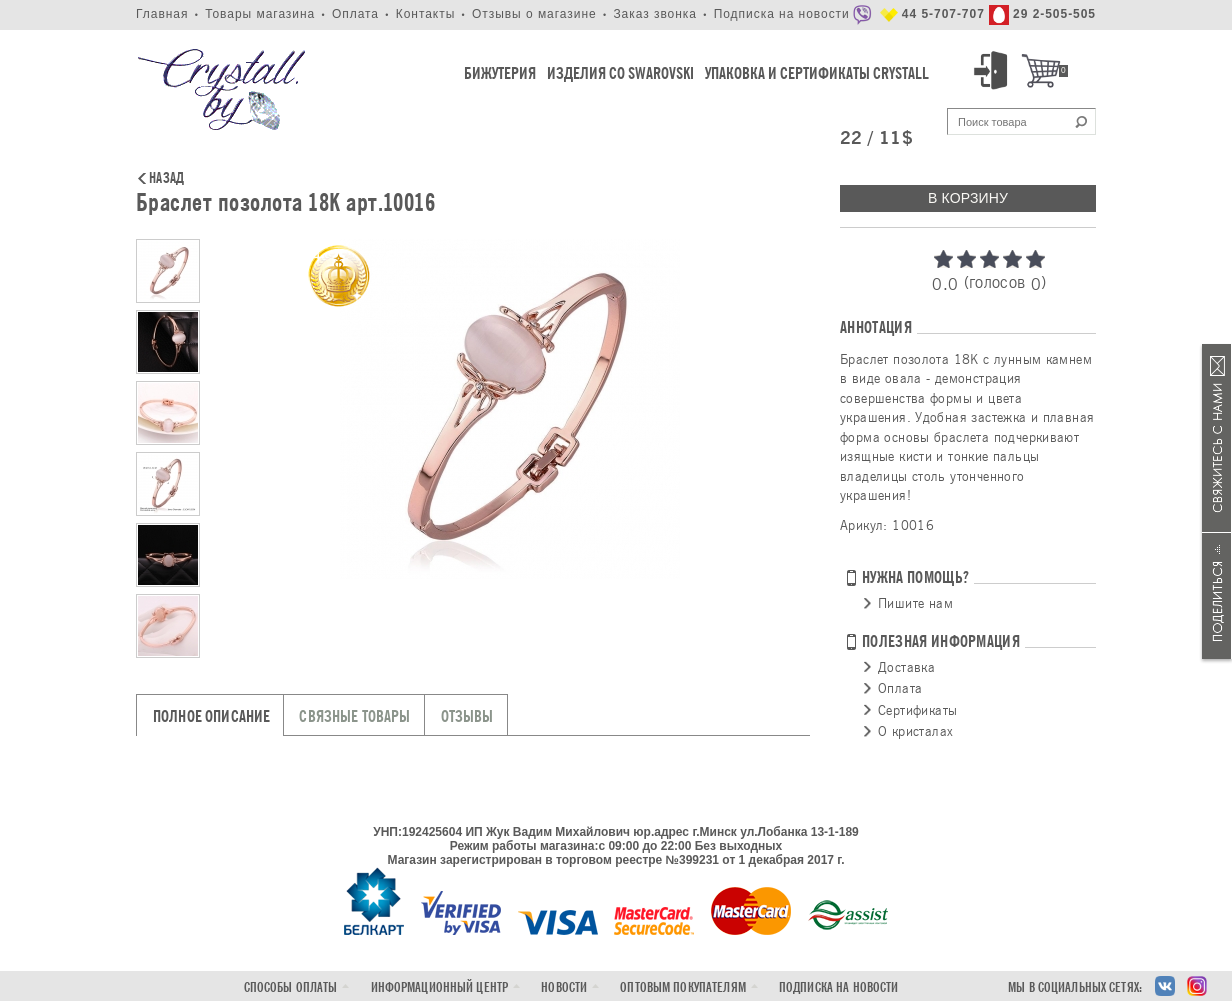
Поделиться (1217, 596)
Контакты (426, 14)
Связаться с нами (1217, 438)
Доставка (906, 667)
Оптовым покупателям (682, 987)
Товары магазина (260, 14)
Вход (994, 71)
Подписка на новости (782, 14)
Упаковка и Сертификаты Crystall (817, 73)
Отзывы (467, 716)
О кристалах (915, 731)
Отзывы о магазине (534, 14)
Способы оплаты (291, 987)
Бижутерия (500, 73)
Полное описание (211, 716)
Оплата (355, 14)
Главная (162, 14)
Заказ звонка (655, 14)
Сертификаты (917, 710)
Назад (166, 179)
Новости (564, 987)
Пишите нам (915, 603)
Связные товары (354, 716)
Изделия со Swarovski (620, 73)
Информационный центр (440, 987)
